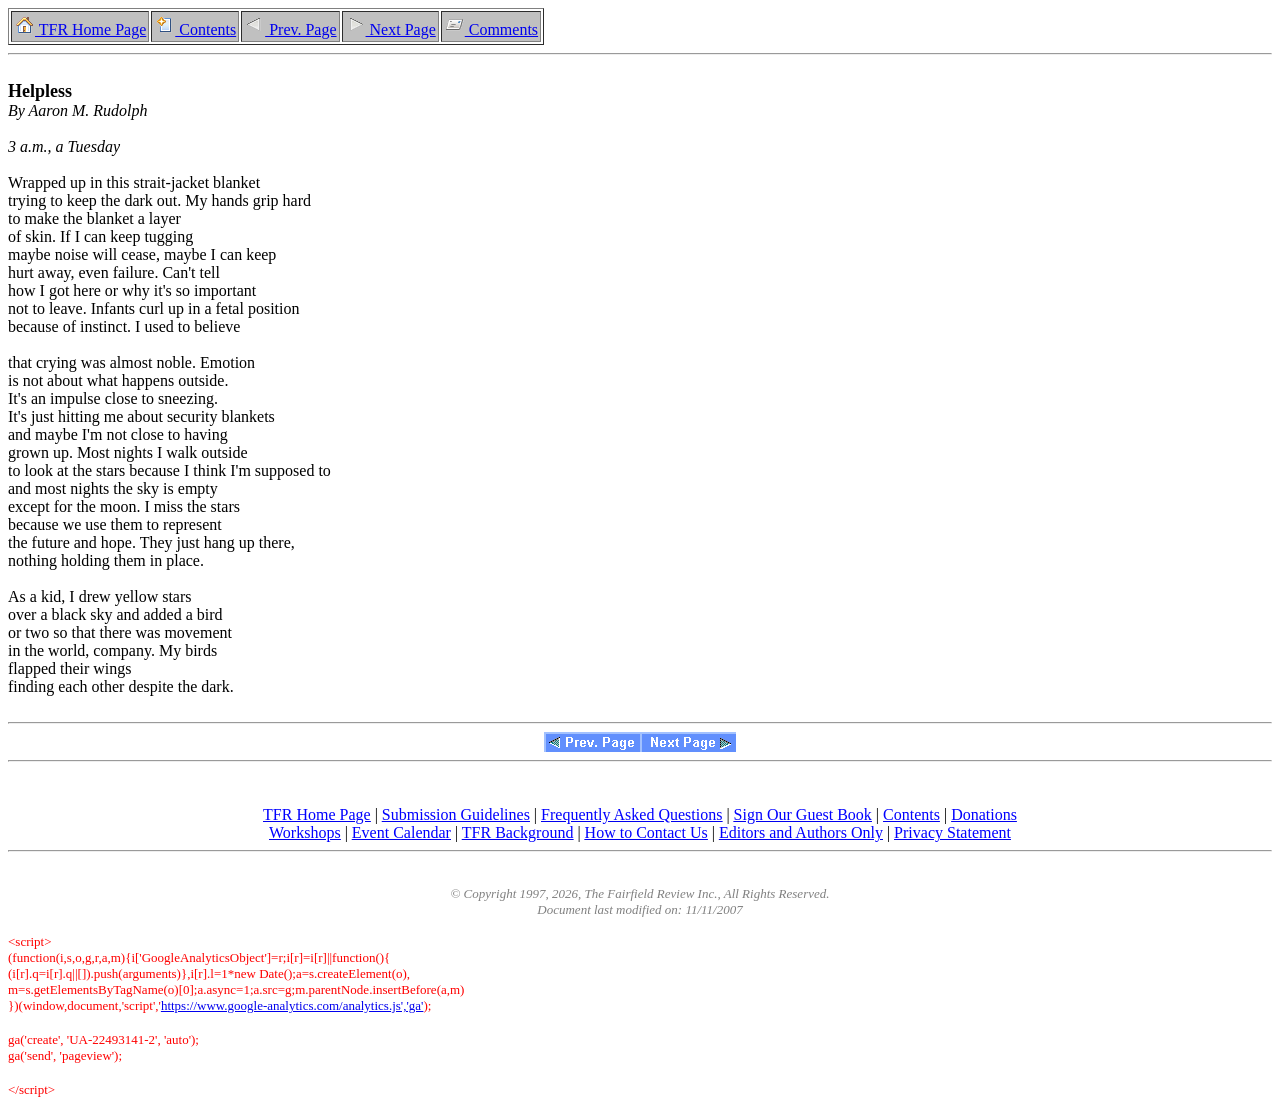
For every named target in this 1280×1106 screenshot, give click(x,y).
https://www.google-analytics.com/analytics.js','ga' (292, 1005)
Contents (195, 29)
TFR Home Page (80, 29)
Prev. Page (290, 29)
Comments (491, 29)
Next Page (390, 29)
